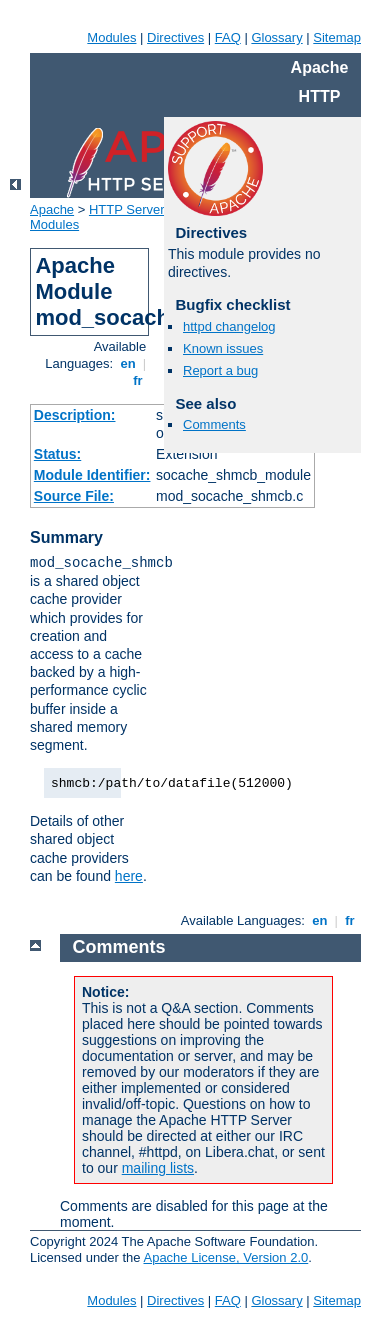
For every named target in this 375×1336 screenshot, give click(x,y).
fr (138, 380)
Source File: (74, 496)
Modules (111, 37)
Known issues (223, 348)
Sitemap (337, 37)
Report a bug (220, 370)
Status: (57, 454)
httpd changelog (229, 326)
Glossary (276, 37)
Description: (75, 415)
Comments (214, 424)
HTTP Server (127, 209)
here (129, 876)
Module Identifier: (92, 475)
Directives (175, 37)
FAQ (228, 37)
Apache (52, 209)
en (128, 363)
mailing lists (158, 1168)
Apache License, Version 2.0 (225, 1257)
